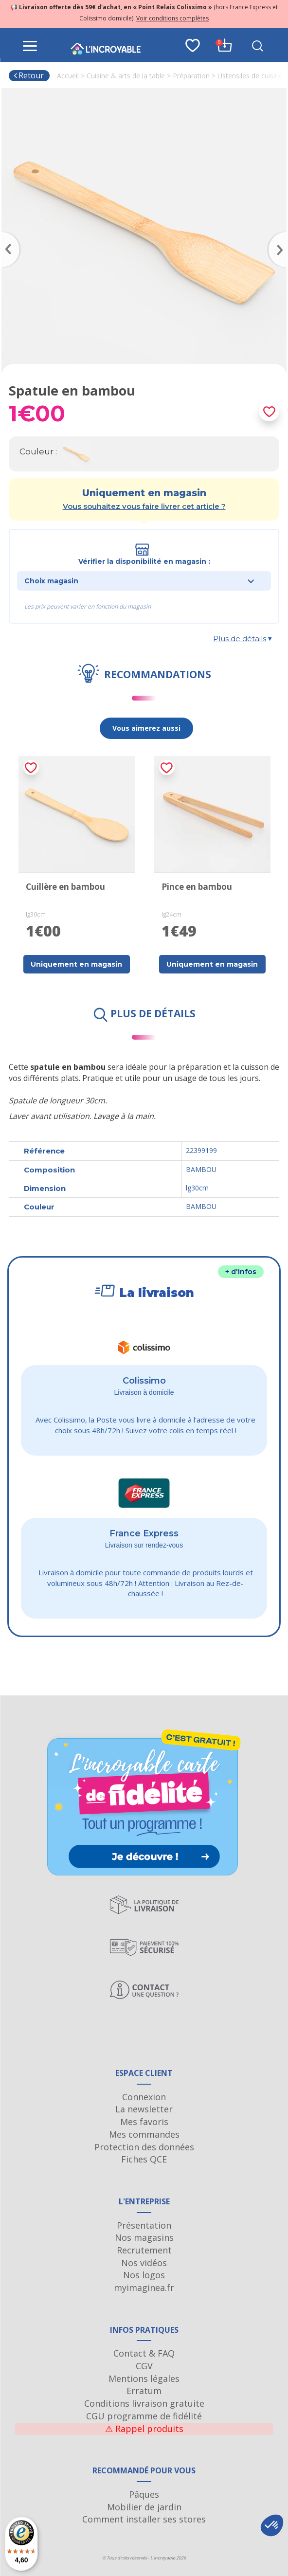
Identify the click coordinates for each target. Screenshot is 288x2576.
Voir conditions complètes (172, 18)
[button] (272, 2525)
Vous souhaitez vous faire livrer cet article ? (144, 506)
